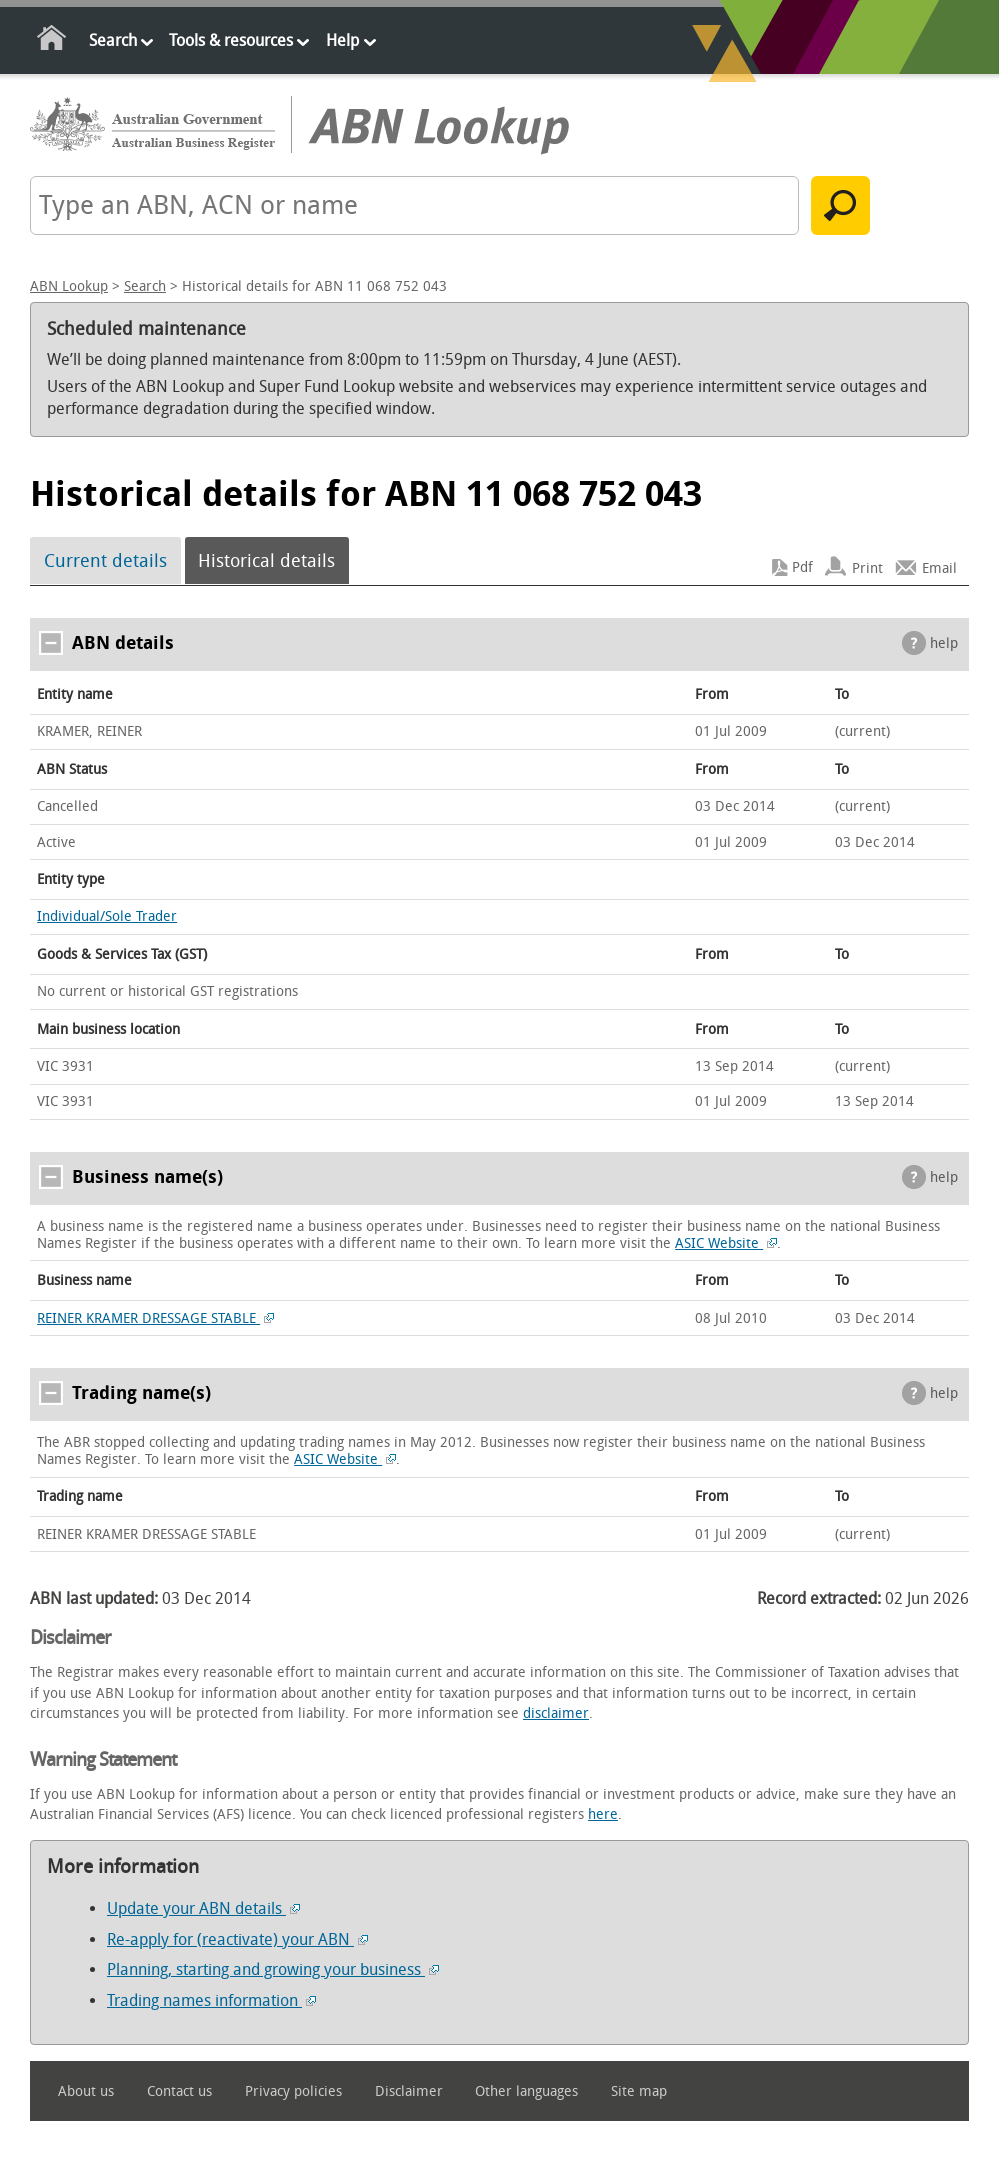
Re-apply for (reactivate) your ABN (237, 1939)
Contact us (179, 2091)
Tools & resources (231, 40)
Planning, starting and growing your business (273, 1969)
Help (342, 40)
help (944, 643)
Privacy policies (293, 2091)
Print (867, 567)
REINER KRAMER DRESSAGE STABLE (155, 1318)
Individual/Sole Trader (107, 916)
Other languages (526, 2091)
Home (52, 41)
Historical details (266, 561)
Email (939, 567)
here (603, 1814)
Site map (639, 2091)
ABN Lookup (69, 286)
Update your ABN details (203, 1908)
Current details (105, 561)
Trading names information (211, 2000)
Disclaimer (409, 2091)
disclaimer (556, 1713)
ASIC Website (726, 1243)
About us (86, 2091)
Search (113, 40)
